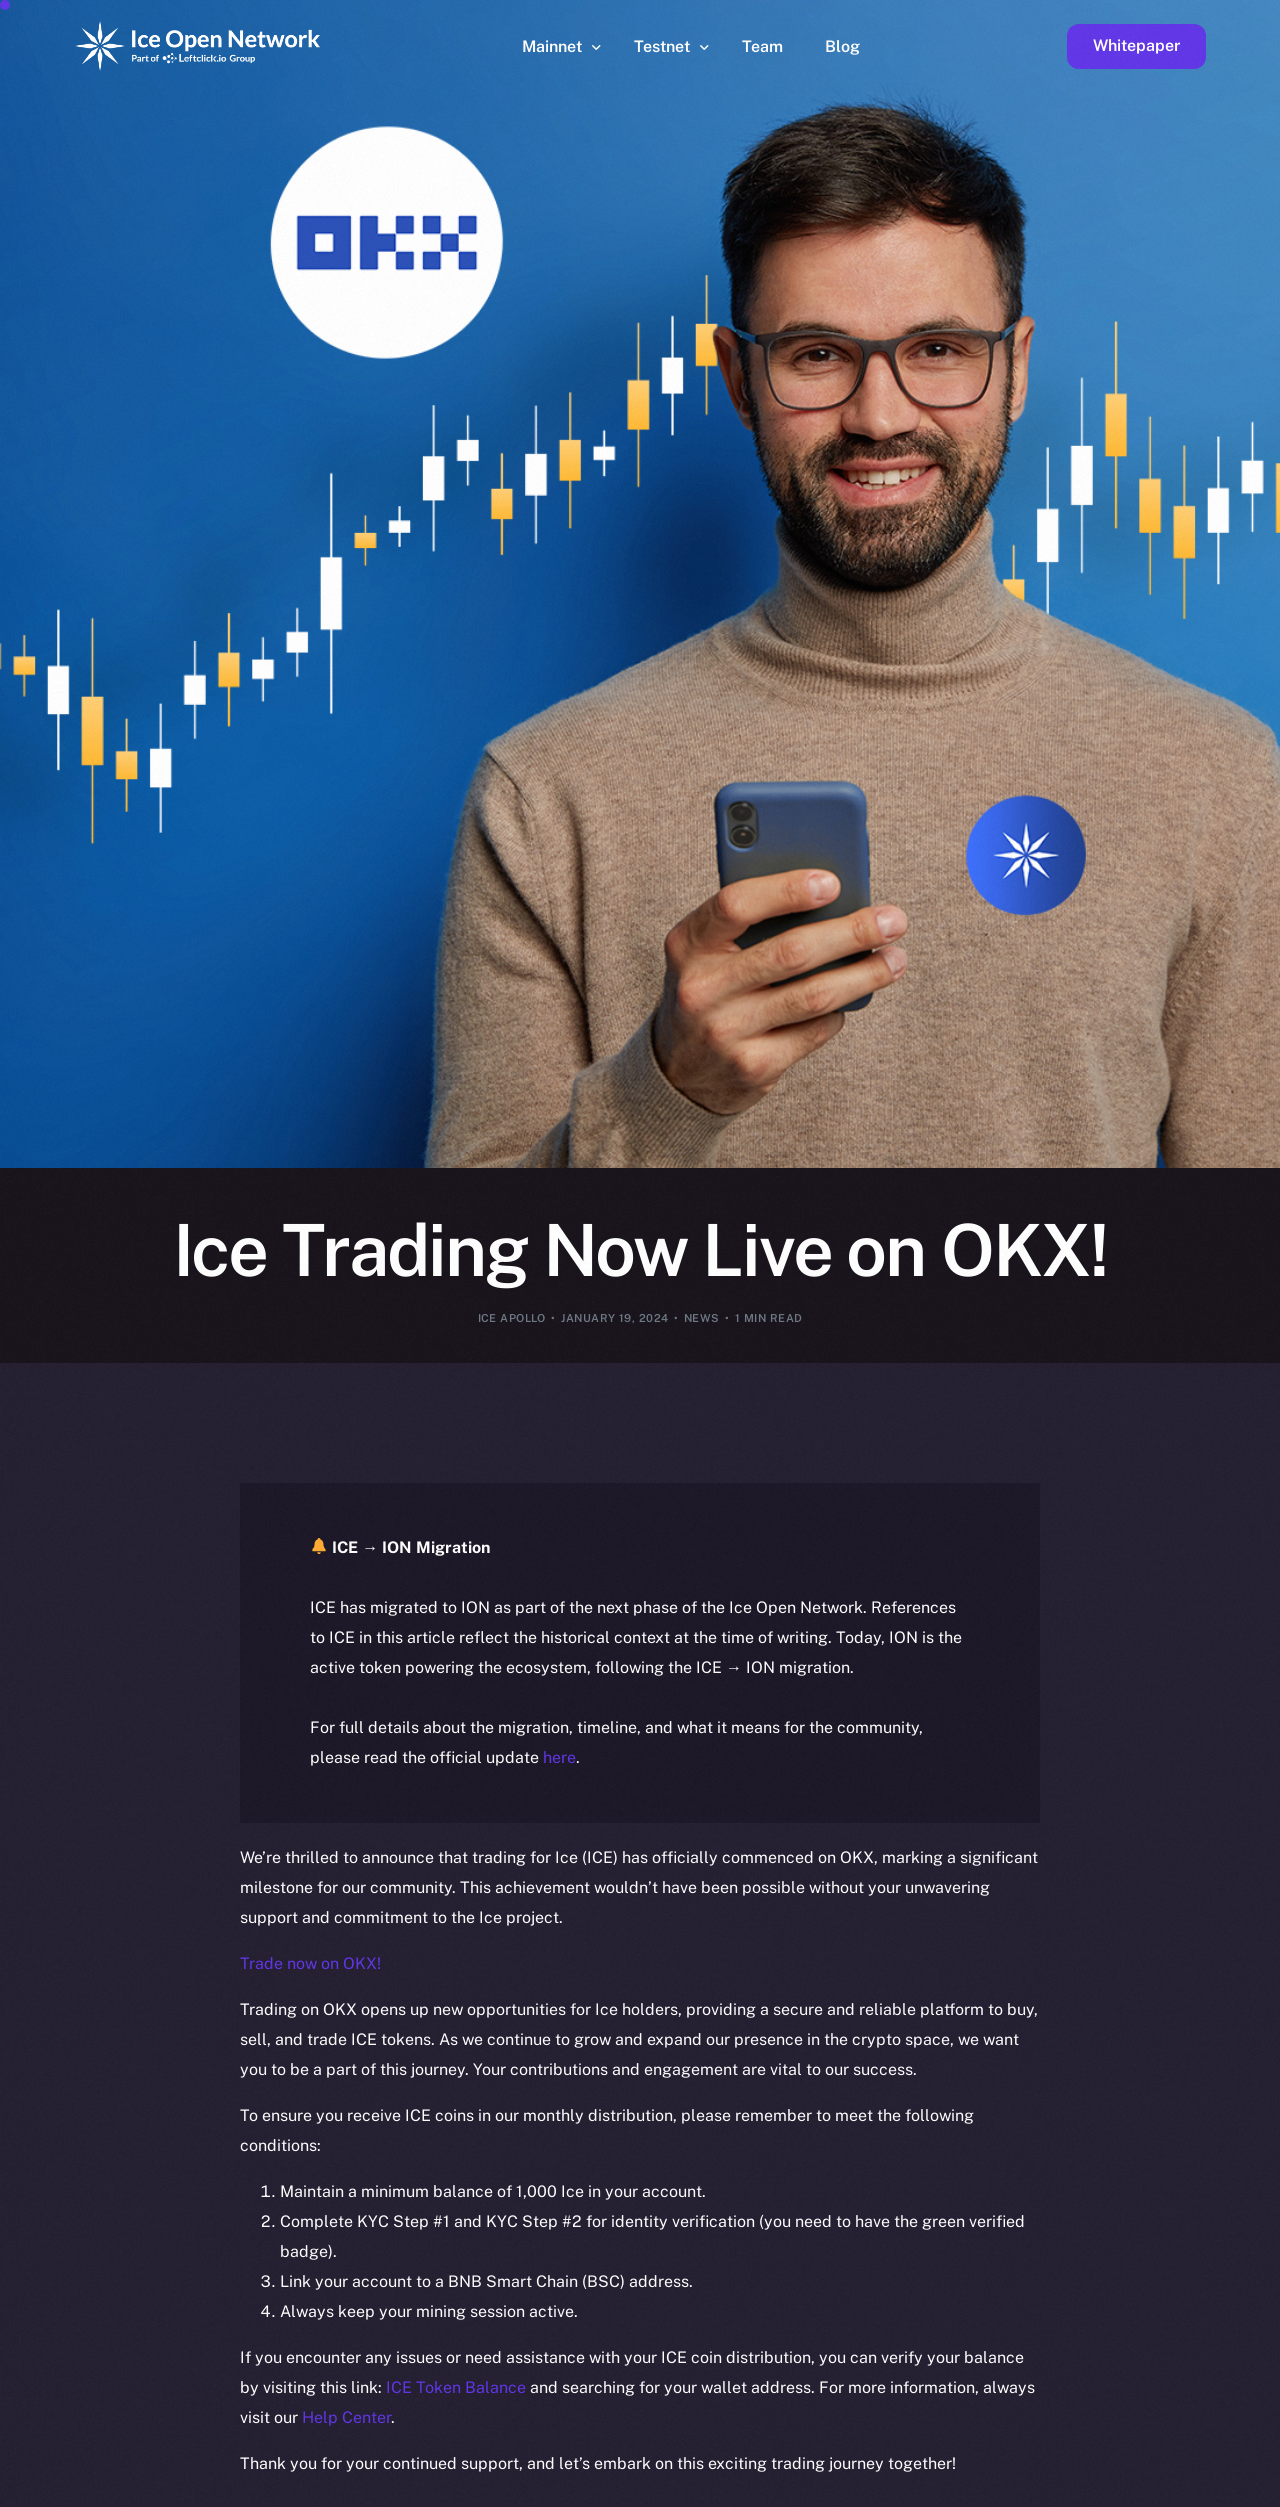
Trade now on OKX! (310, 1963)
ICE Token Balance (456, 2387)
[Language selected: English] (770, 2488)
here (559, 1757)
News (702, 1318)
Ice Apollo (512, 1318)
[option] (310, 2489)
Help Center (346, 2417)
